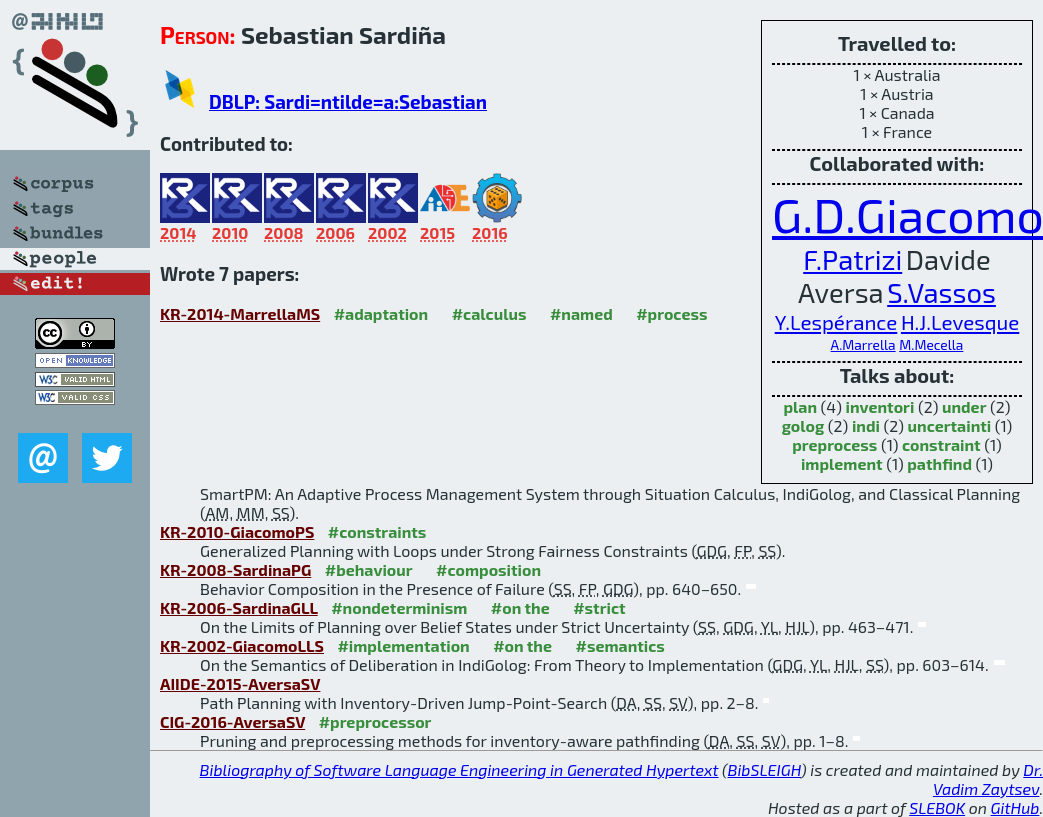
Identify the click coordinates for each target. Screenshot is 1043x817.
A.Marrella (863, 344)
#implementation (403, 645)
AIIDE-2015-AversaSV (240, 683)
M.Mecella (931, 344)
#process (671, 313)
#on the (520, 607)
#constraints (377, 531)
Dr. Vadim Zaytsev (988, 779)
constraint (941, 444)
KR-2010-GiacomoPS (237, 531)
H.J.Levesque (960, 321)
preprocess (834, 444)
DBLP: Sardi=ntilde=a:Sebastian (348, 101)
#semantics (619, 645)
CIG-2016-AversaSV (232, 721)
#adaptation (381, 313)
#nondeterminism (399, 607)
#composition (488, 569)
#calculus (489, 313)
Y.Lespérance (836, 321)
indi (866, 425)
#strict (599, 607)
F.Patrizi (852, 259)
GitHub (1015, 807)
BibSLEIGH (764, 769)
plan (800, 406)
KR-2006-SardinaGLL (239, 607)
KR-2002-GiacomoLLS (242, 645)
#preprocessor (375, 721)
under (964, 406)
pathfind (939, 463)
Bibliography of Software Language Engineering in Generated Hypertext (459, 769)
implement (842, 463)
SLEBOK (937, 807)
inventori (880, 406)
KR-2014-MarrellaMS (240, 313)
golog (803, 425)
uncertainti (950, 425)
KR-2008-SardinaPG (235, 569)
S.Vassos (941, 292)
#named (581, 313)
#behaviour (369, 569)
